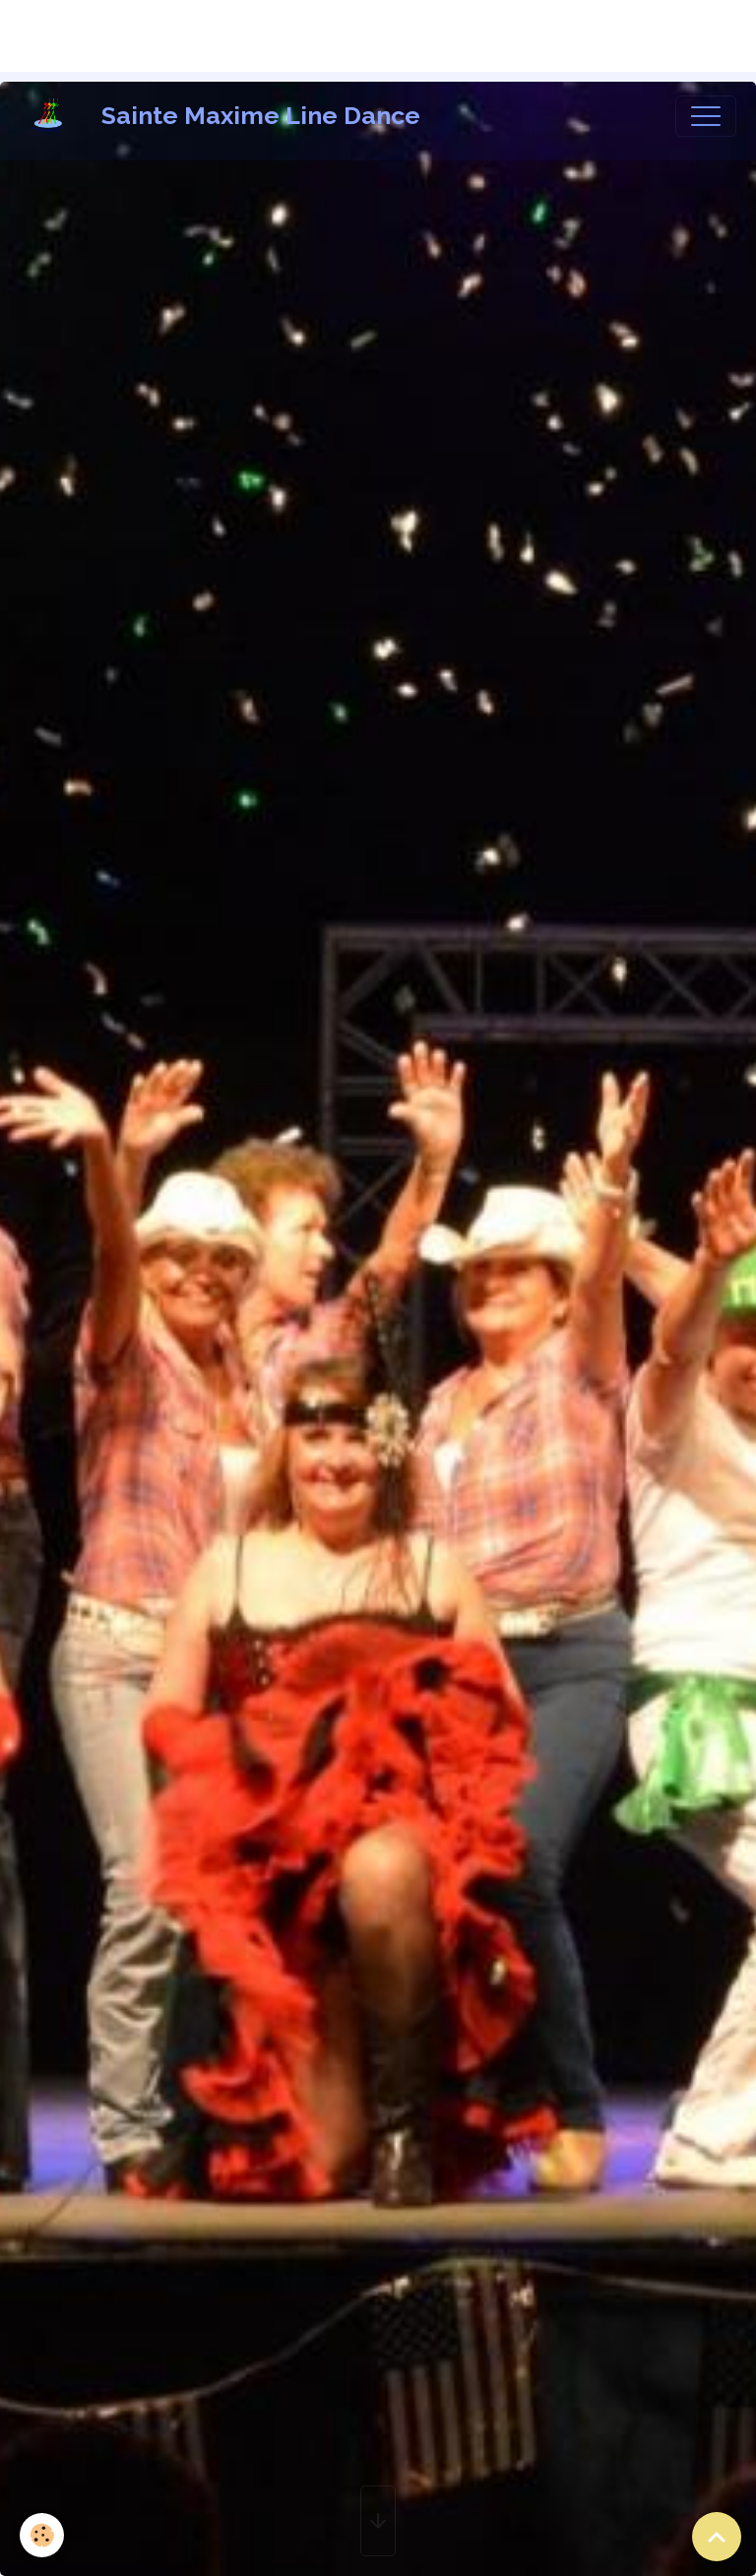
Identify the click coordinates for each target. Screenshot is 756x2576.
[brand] (225, 116)
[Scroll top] (716, 2536)
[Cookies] (42, 2535)
